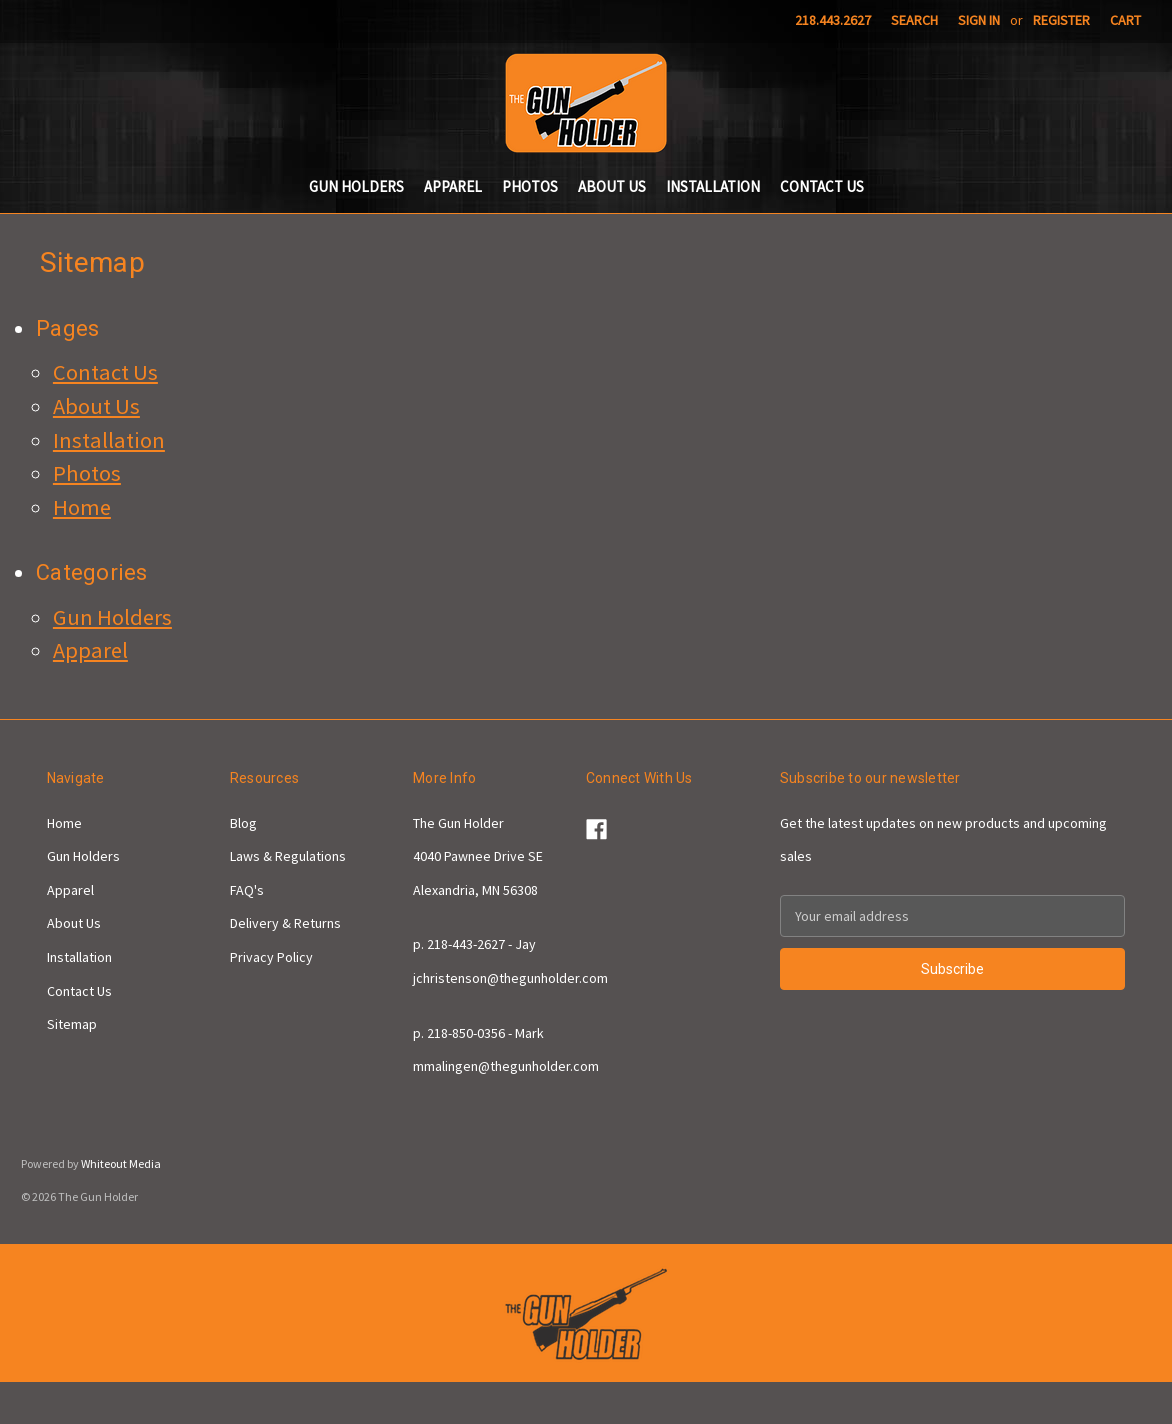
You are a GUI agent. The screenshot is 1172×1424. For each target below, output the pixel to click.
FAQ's (247, 890)
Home (82, 507)
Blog (243, 823)
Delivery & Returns (285, 923)
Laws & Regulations (288, 856)
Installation (713, 186)
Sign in (979, 20)
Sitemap (72, 1024)
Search (914, 20)
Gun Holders (356, 186)
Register (1061, 20)
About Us (612, 186)
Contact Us (822, 186)
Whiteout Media (121, 1163)
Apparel (453, 186)
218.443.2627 (833, 20)
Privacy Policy (271, 957)
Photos (530, 186)
